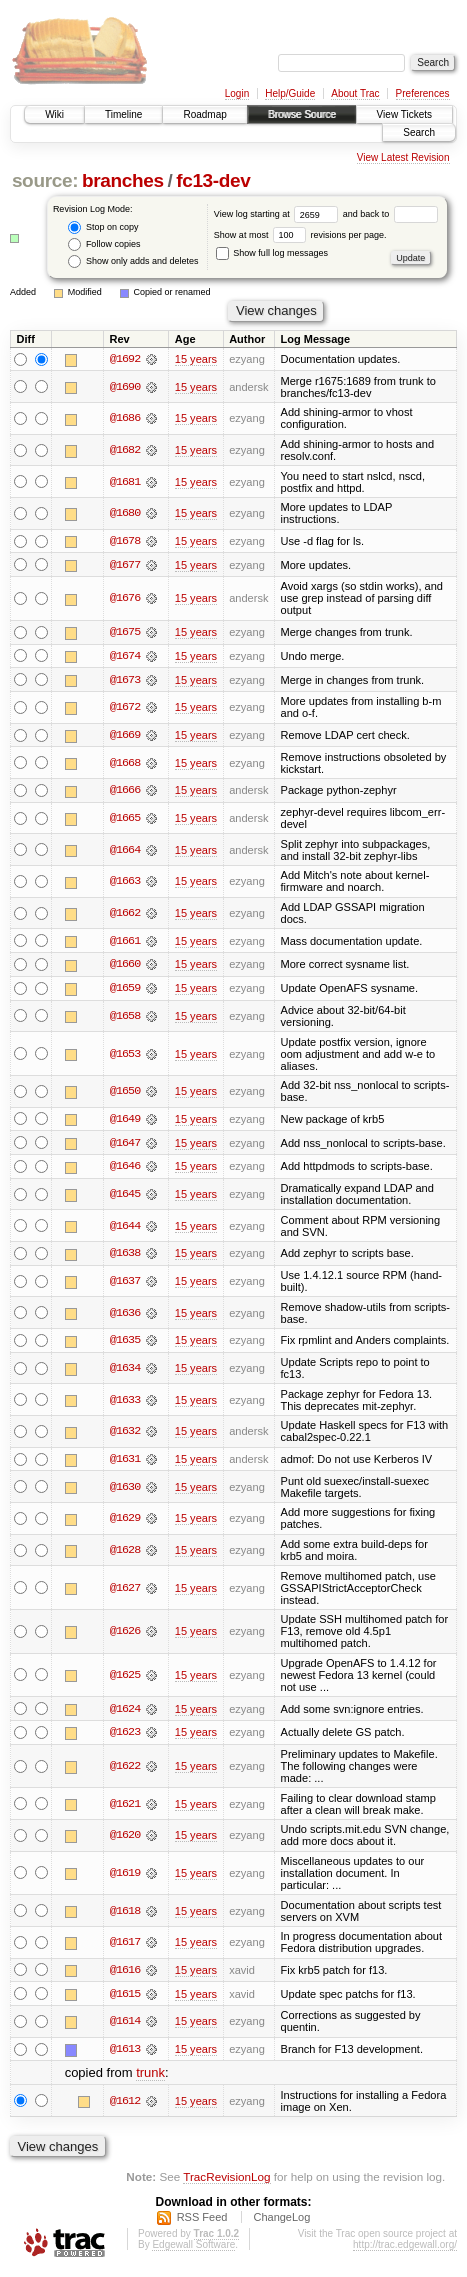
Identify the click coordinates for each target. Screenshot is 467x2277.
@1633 (125, 1404)
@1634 (125, 1372)
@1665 (125, 820)
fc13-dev (213, 180)
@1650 (125, 1094)
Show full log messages (272, 253)
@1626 (125, 1635)
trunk (150, 2077)
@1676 (125, 599)
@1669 (125, 737)
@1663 (125, 883)
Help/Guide (290, 93)
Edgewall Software (193, 2249)
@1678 (125, 541)
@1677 (125, 565)
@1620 (125, 1840)
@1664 (125, 852)
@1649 (125, 1122)
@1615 (125, 1998)
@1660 (125, 967)
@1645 (125, 1197)
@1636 (125, 1316)
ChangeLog (281, 2222)
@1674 (125, 657)
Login (237, 93)
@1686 (125, 419)
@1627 (125, 1592)
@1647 (125, 1146)
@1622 (125, 1771)
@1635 (125, 1344)
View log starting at (278, 214)
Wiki (54, 114)
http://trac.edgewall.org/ (405, 2249)
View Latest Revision (403, 157)
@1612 (125, 2106)
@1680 (125, 514)
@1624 (125, 1713)
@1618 (125, 1915)
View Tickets (404, 114)
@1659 (125, 991)
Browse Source (302, 114)
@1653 (125, 1056)
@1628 (125, 1554)
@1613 (125, 2054)
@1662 (125, 915)
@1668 (125, 764)
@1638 (125, 1257)
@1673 (125, 681)
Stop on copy (103, 227)
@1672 (125, 709)
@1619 (125, 1877)
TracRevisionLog (226, 2181)
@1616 (125, 1974)
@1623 (125, 1737)
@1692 (125, 359)
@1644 (125, 1229)
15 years (196, 359)
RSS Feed (202, 2222)
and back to (390, 214)
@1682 (125, 450)
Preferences (423, 93)
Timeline (123, 114)
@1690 (125, 387)
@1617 (125, 1947)
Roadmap (204, 114)
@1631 (125, 1463)
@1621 (125, 1808)
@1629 (125, 1522)
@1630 (125, 1491)
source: (45, 180)
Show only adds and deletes (133, 261)
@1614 (125, 2026)
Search (419, 132)
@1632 (125, 1435)
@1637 (125, 1285)
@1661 (125, 943)
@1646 (125, 1170)
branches (123, 180)
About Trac (355, 93)
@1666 (125, 792)
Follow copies (104, 244)
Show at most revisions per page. (300, 235)
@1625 (125, 1679)
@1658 (125, 1019)
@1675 (125, 633)
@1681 (125, 482)
